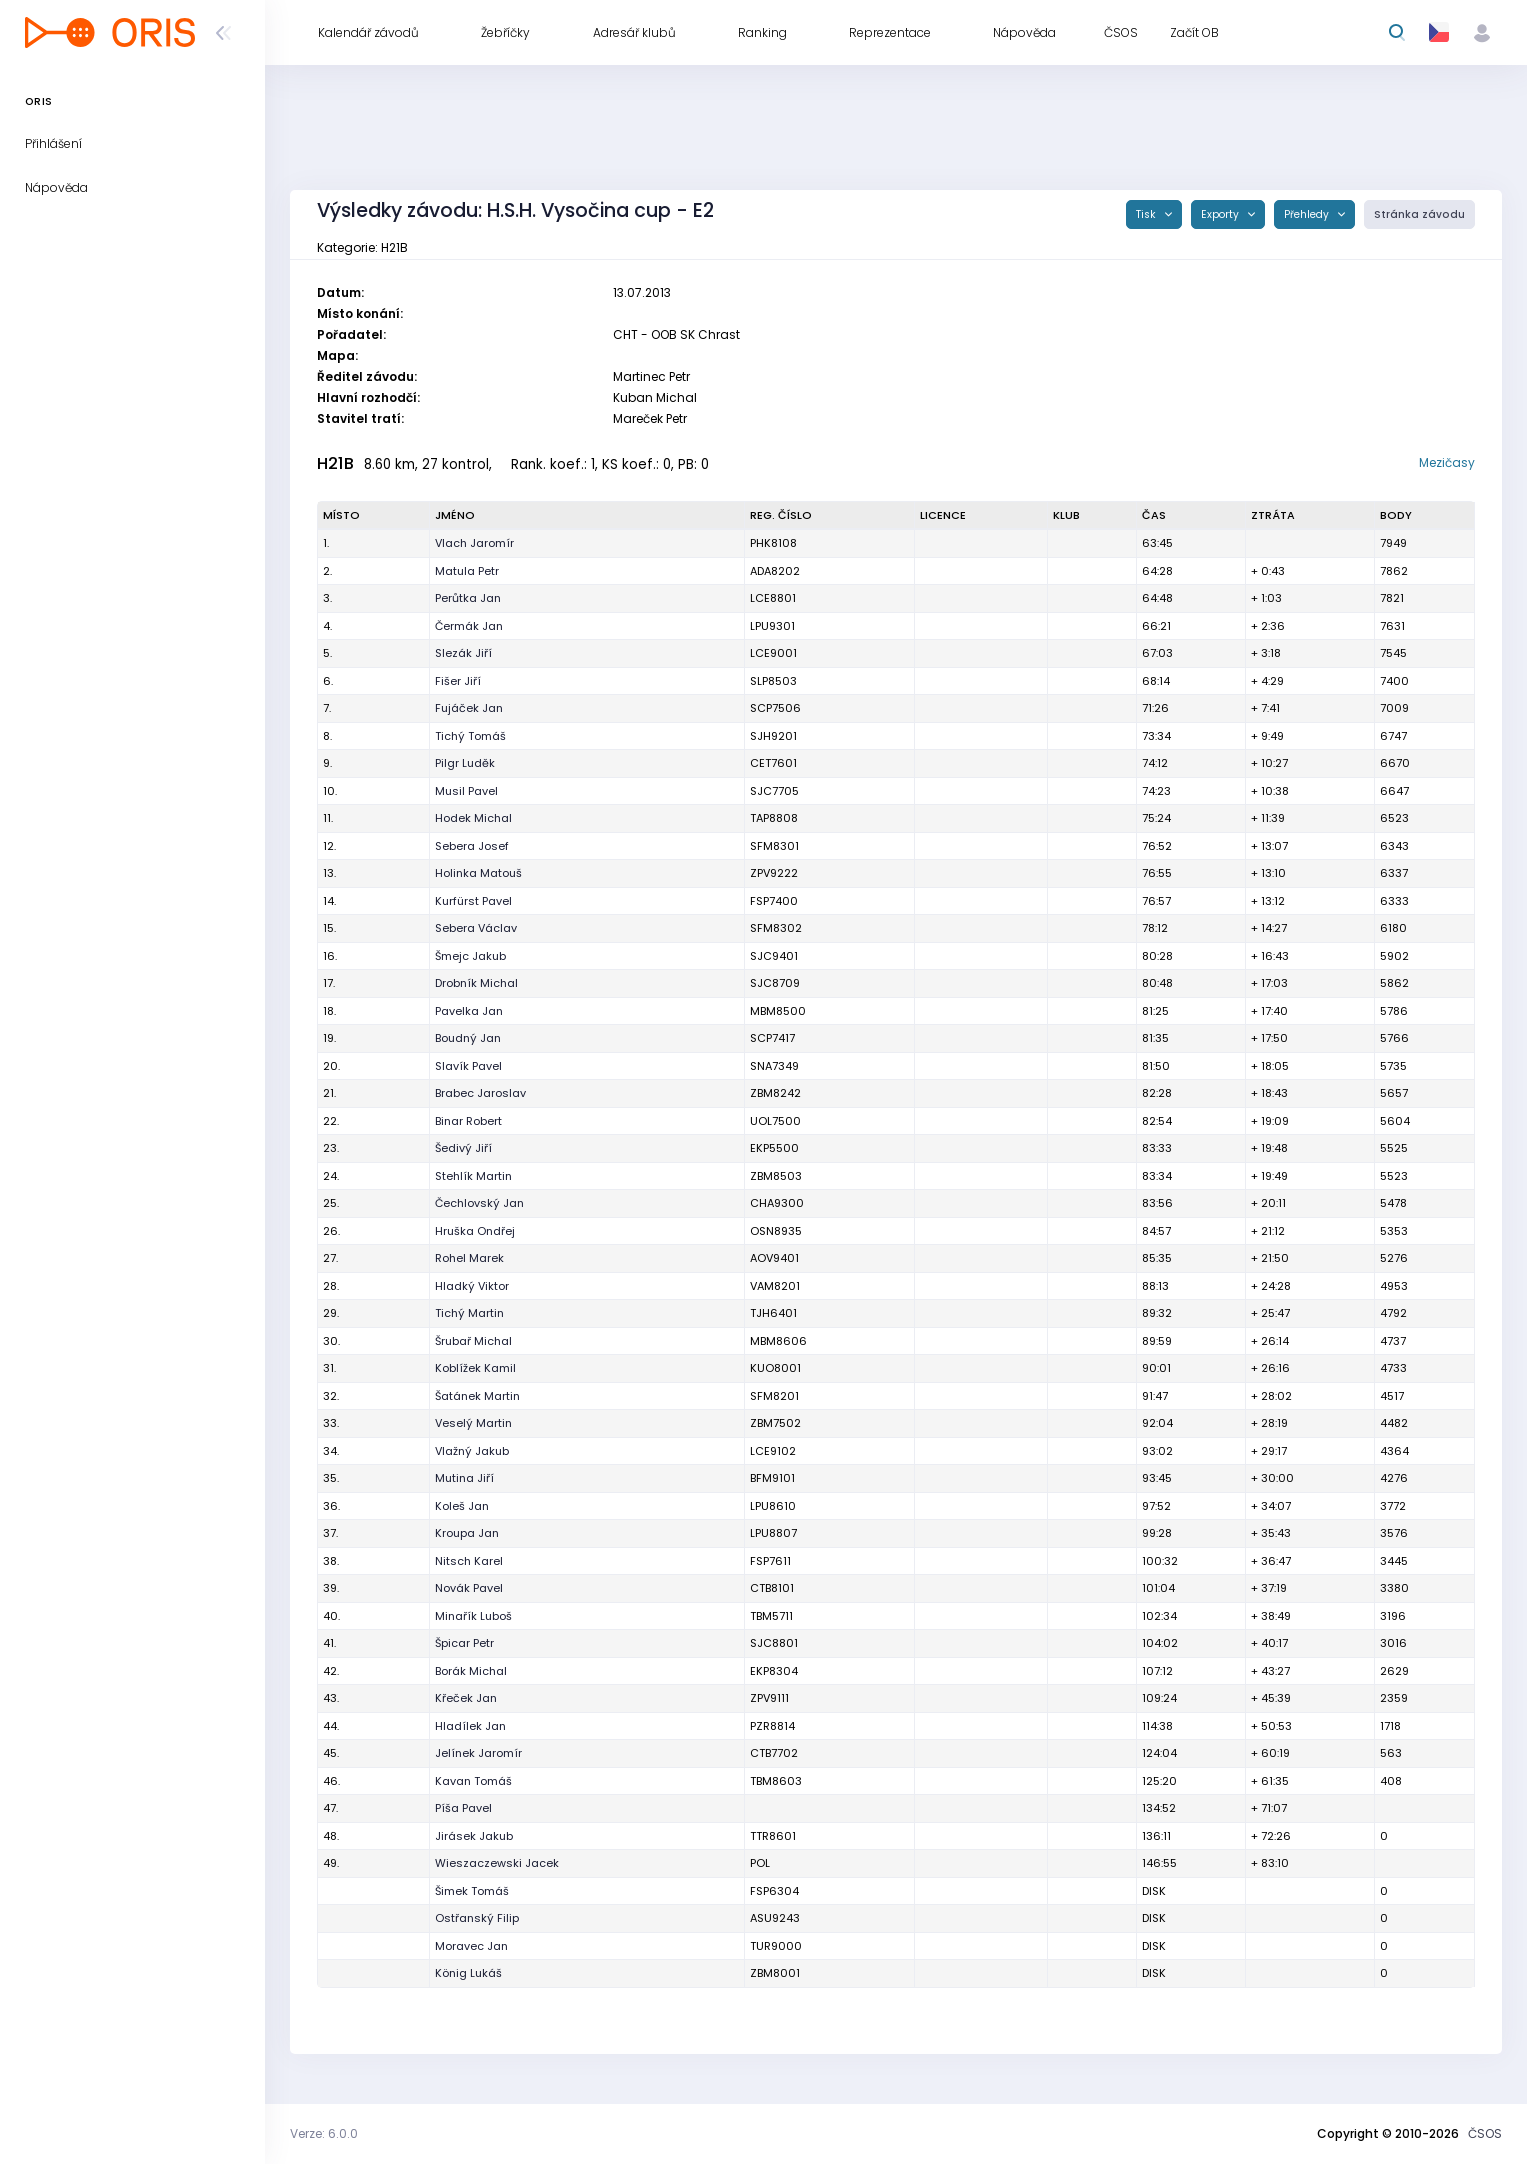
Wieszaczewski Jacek (497, 1863)
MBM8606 (778, 1341)
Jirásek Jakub (474, 1836)
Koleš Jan (462, 1506)
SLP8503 (773, 681)
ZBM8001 (775, 1973)
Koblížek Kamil (475, 1368)
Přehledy (1308, 214)
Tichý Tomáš (470, 736)
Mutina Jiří (464, 1478)
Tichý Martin (469, 1313)
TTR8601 (773, 1836)
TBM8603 (776, 1781)
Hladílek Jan (470, 1726)
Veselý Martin (473, 1423)
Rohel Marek (469, 1258)
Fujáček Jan (469, 708)
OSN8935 (776, 1231)
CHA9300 (777, 1203)
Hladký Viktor (472, 1286)
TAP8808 (774, 818)
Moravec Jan (471, 1946)
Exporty (1221, 214)
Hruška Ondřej (475, 1231)
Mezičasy (1447, 462)
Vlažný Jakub (472, 1451)
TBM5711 (771, 1616)
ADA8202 (775, 571)
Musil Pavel (466, 791)
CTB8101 (772, 1588)
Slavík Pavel (468, 1066)
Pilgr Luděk (465, 763)
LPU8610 (773, 1506)
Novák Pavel (469, 1588)
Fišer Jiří (458, 681)
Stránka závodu (1419, 214)
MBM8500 (778, 1011)
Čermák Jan (469, 626)
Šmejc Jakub (470, 956)
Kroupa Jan (467, 1533)
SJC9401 (774, 956)
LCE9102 (773, 1451)
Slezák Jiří (463, 653)
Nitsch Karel (469, 1561)
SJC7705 (774, 791)
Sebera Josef (472, 846)
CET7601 (773, 763)
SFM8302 (776, 928)
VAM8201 (775, 1286)
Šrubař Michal (473, 1341)
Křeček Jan (466, 1698)
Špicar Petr (464, 1643)
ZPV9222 (774, 873)
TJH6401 (773, 1313)
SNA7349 (774, 1066)
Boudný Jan (468, 1038)
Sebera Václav (476, 928)
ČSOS (1485, 2133)
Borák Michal (471, 1671)
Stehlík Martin (473, 1176)
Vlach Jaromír (474, 543)
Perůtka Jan (468, 598)
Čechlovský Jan (479, 1203)
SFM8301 (774, 846)
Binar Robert (468, 1121)
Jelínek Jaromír (478, 1753)
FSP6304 (774, 1891)
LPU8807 (773, 1533)
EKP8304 (774, 1671)
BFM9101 (772, 1478)
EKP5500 (774, 1148)
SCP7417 (772, 1038)
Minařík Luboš (473, 1616)
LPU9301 (772, 626)
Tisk (1147, 214)
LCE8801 (773, 598)
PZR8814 (772, 1726)
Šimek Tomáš (472, 1891)
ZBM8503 (776, 1176)
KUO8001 (775, 1368)
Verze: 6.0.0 (324, 2133)
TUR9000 (776, 1946)
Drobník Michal (476, 983)
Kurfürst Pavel (473, 901)
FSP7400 (774, 901)
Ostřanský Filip (477, 1918)
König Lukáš (468, 1973)
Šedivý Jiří (463, 1148)
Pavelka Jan (469, 1011)
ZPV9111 (769, 1698)
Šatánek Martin (477, 1396)
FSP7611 (770, 1561)
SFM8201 (774, 1396)
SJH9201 (773, 736)
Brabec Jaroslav (480, 1093)
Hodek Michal (473, 818)
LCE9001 (773, 653)
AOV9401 (774, 1258)
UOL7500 (775, 1121)
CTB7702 (774, 1753)
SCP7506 (775, 708)
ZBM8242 (775, 1093)
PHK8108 (773, 543)
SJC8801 (774, 1643)
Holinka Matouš (478, 873)
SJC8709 (775, 983)
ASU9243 (775, 1918)
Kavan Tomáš (473, 1781)
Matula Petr (467, 571)
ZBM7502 (775, 1423)
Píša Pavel (463, 1808)
